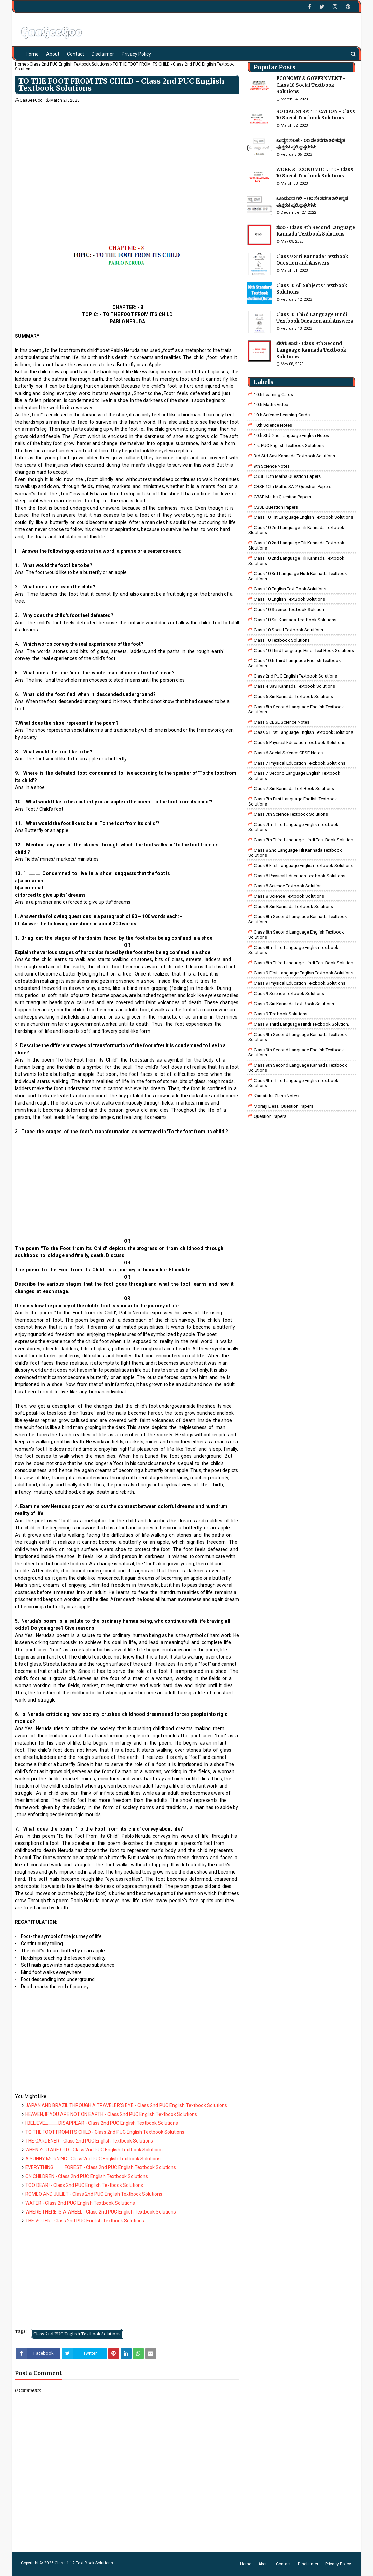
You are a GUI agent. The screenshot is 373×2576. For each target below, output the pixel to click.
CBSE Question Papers (276, 507)
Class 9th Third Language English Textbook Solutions (293, 1083)
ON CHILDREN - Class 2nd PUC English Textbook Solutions (86, 2176)
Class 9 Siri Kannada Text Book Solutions (294, 1003)
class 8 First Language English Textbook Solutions (303, 865)
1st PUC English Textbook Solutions (289, 445)
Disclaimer (308, 2564)
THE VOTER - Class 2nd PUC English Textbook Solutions (84, 2220)
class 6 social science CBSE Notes (288, 752)
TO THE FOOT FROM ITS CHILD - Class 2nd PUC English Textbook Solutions (104, 2132)
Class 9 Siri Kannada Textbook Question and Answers (312, 260)
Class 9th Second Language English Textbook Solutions (296, 1052)
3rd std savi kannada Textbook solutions (294, 455)
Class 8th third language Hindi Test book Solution (303, 962)
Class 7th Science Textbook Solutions (291, 814)
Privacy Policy (338, 2564)
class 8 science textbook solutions (289, 896)
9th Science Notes (272, 466)
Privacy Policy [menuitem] (136, 54)
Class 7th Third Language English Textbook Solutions (293, 827)
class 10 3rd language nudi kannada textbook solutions (297, 576)
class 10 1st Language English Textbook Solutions (303, 517)
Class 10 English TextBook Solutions (289, 599)
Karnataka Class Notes (276, 1095)
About (263, 2564)
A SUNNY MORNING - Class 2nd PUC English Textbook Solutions (93, 2158)
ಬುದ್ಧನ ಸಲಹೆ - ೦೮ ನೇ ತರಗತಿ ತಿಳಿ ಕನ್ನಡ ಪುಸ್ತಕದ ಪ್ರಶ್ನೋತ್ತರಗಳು (310, 144)
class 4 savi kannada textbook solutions (294, 686)
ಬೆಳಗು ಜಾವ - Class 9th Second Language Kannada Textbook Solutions (311, 350)
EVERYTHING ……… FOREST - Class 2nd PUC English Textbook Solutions (100, 2167)
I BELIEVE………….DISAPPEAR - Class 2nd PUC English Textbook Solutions (101, 2123)
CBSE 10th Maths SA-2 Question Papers (292, 486)
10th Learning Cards (273, 394)
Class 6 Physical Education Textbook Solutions (299, 742)
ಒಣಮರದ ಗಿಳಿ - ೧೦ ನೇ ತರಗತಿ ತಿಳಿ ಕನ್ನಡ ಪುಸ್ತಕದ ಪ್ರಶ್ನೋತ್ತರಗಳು (312, 202)
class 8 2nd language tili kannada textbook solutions (295, 853)
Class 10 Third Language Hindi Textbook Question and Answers (314, 318)
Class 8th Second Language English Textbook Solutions (296, 934)
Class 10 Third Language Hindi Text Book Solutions (304, 650)
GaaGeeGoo (31, 100)
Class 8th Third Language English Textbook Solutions (293, 950)
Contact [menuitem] (75, 54)
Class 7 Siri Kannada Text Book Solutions (294, 788)
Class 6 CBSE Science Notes (281, 722)
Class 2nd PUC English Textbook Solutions (69, 64)
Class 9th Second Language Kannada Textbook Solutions (297, 1037)
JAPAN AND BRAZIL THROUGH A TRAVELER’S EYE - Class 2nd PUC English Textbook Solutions (126, 2105)
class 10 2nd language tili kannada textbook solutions (296, 561)
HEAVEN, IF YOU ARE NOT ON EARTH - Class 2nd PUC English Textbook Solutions (111, 2114)
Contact (283, 2564)
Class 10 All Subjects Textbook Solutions (311, 289)
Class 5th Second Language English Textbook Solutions (296, 709)
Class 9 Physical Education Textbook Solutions (299, 983)
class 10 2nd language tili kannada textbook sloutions (296, 530)
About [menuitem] (52, 54)
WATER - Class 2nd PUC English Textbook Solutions (80, 2203)
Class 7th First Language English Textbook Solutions (292, 801)
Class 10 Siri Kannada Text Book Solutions (295, 619)
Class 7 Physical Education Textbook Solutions (299, 763)
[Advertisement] (127, 154)
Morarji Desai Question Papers (283, 1106)
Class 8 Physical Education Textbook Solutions (299, 875)
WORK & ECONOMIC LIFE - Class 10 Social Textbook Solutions (314, 173)
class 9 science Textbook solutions (289, 993)
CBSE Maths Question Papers (282, 496)
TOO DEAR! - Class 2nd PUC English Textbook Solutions (84, 2185)
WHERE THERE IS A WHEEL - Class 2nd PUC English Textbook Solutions (100, 2212)
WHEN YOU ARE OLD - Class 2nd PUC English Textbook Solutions (94, 2149)
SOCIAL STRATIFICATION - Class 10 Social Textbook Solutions (315, 115)
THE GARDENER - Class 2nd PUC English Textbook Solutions (89, 2141)
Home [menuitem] (32, 54)
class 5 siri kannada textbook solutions (293, 696)
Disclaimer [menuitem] (103, 54)
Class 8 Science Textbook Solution (288, 885)
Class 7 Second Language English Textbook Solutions (294, 776)
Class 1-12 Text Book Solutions (84, 2563)
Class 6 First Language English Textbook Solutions (303, 732)
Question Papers (270, 1116)
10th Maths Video (271, 404)
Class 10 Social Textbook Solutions (288, 629)
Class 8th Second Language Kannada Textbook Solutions (297, 919)
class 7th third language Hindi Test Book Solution (303, 839)
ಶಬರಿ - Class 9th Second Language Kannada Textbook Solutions (315, 231)
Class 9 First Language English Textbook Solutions (303, 973)
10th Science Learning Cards (282, 414)
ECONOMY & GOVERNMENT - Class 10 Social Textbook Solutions (310, 85)
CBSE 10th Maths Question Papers (287, 476)
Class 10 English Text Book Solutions (290, 589)
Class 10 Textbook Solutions (282, 640)
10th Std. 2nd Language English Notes (291, 435)
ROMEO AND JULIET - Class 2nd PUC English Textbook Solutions (93, 2194)
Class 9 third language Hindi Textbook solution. (301, 1024)
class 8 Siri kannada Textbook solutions (293, 906)
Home (20, 64)
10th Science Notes (273, 425)
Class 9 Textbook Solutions (280, 1013)
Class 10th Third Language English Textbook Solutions (294, 663)
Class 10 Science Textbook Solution (289, 609)
